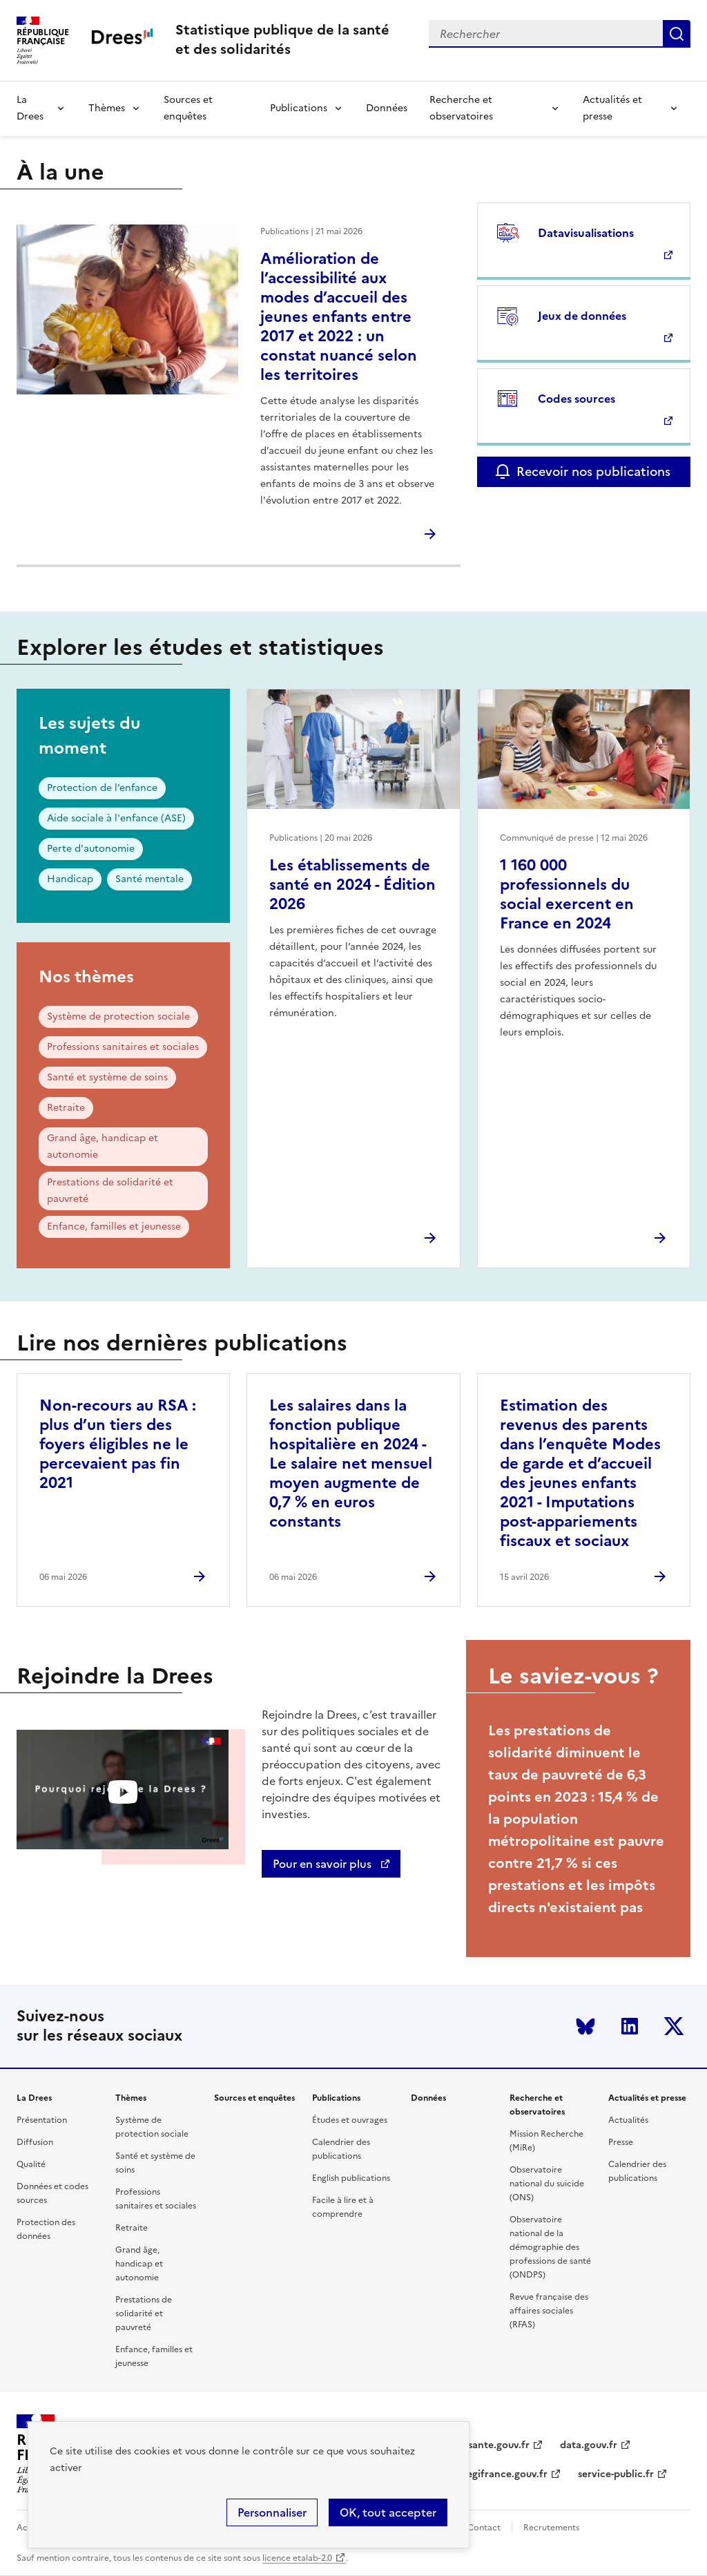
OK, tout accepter (388, 2512)
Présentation (42, 2120)
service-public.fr (616, 2474)
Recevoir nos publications (593, 471)
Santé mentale (149, 879)
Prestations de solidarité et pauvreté (110, 1190)
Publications (298, 108)
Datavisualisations (586, 233)
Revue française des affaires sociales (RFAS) (549, 2311)
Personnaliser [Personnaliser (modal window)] (272, 2512)
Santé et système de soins (107, 1077)
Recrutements (551, 2527)
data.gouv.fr (588, 2445)
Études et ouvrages (349, 2120)
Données (386, 108)
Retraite (66, 1107)
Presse (620, 2142)
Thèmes (106, 108)
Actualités (628, 2120)
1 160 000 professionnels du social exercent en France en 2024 (567, 894)
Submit (676, 34)
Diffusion (35, 2142)
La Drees (30, 108)
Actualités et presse (612, 108)
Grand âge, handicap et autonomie (102, 1146)
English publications (351, 2178)
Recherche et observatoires (461, 108)
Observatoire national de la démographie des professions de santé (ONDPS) (550, 2247)
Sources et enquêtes (188, 108)
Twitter (673, 2026)
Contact (484, 2527)
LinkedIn (629, 2026)
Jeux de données (582, 315)
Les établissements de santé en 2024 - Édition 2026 (352, 884)
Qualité (31, 2164)
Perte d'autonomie (91, 848)
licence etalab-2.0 (297, 2558)
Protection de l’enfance (102, 788)
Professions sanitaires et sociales (123, 1047)
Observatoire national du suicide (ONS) (547, 2184)
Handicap (70, 879)
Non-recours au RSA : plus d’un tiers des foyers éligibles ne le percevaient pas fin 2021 (117, 1444)
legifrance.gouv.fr (506, 2474)
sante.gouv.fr (499, 2445)
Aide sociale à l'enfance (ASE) (116, 818)
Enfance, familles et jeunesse (114, 1226)
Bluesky (585, 2026)
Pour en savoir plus (323, 1863)
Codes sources (576, 398)
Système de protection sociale (118, 1016)
